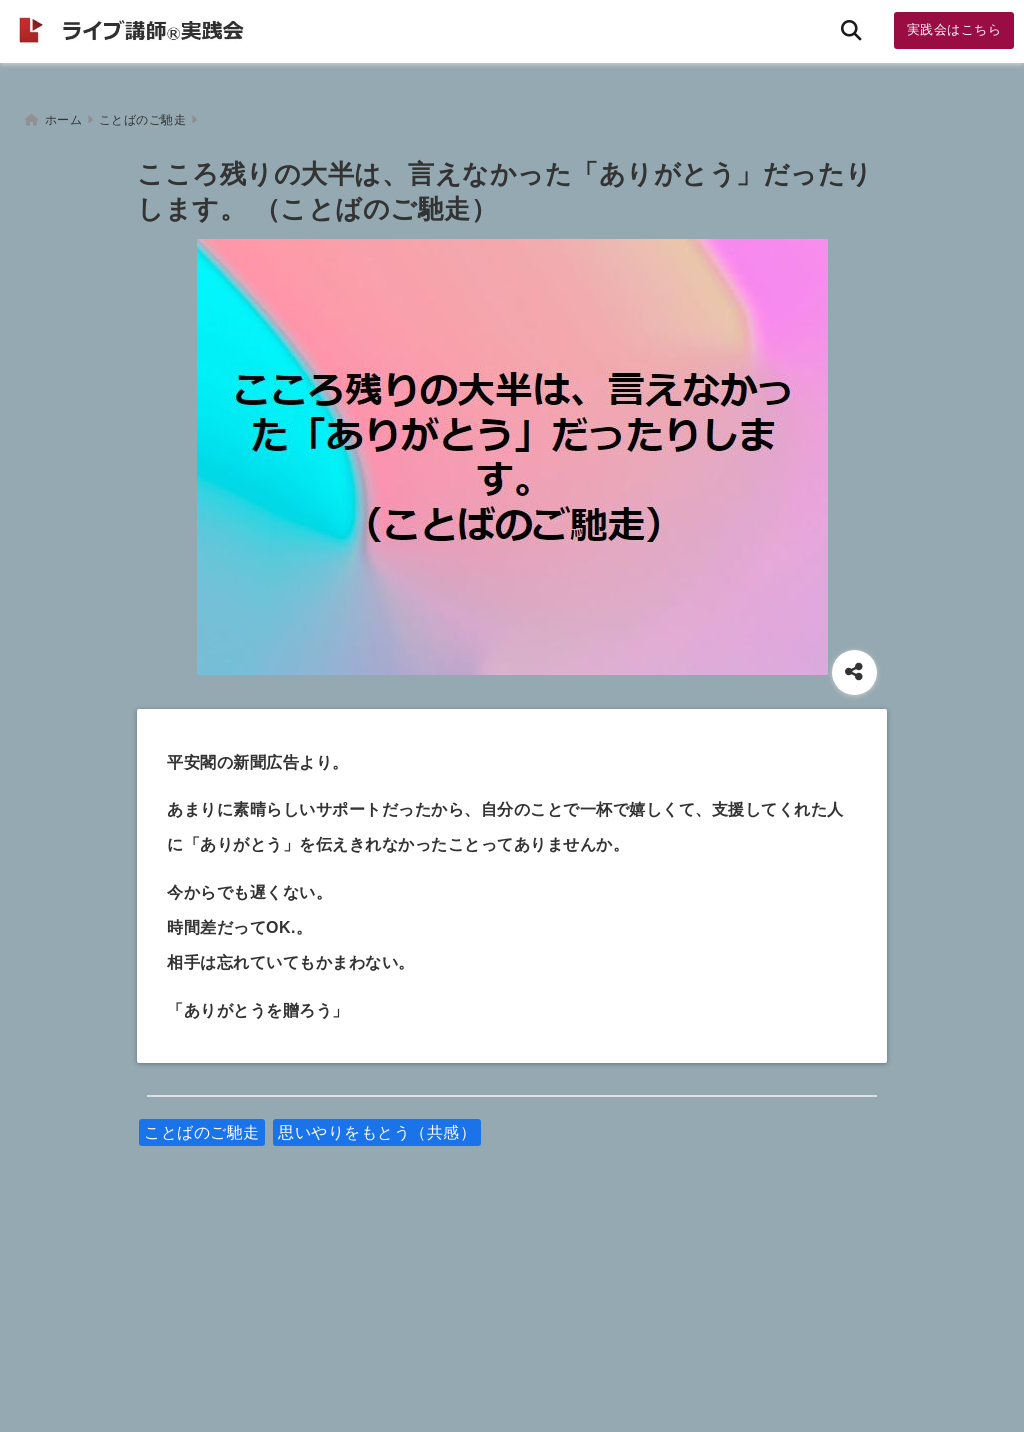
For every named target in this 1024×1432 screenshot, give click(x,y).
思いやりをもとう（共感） (377, 1125)
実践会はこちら (954, 29)
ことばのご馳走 (202, 1125)
